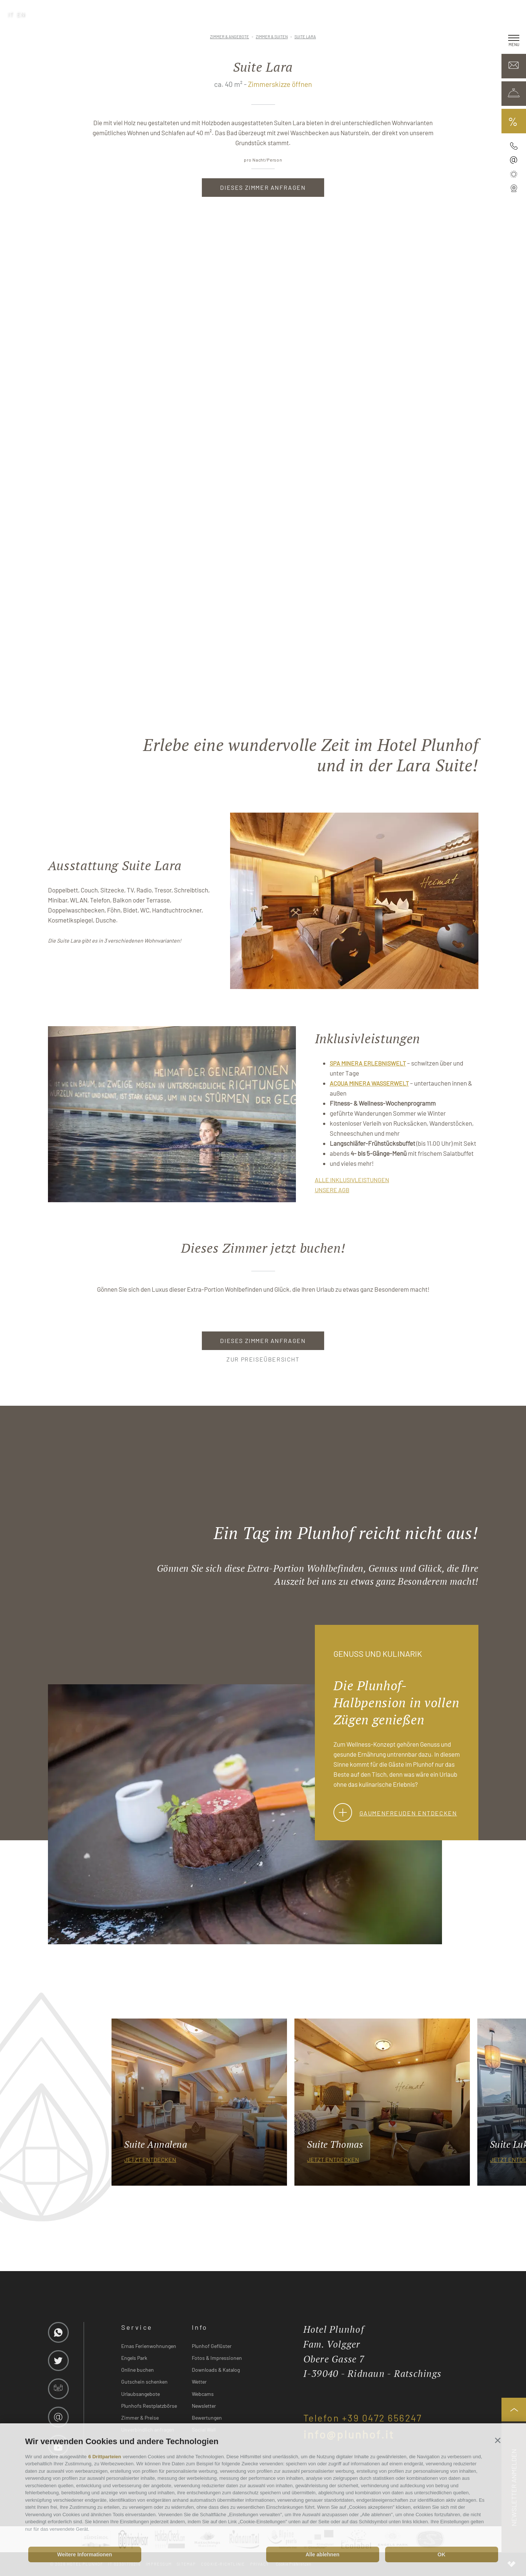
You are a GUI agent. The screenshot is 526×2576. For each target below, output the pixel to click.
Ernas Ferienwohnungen (148, 2346)
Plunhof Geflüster (212, 2346)
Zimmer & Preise (140, 2417)
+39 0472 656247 (382, 2417)
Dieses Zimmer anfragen (263, 187)
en (20, 13)
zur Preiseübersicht (262, 1359)
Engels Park (134, 2358)
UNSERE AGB (332, 1189)
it (10, 13)
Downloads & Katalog (216, 2370)
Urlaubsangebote (140, 2394)
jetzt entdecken (150, 2159)
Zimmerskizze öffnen (280, 84)
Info (200, 2327)
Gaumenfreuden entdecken (395, 1813)
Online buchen (137, 2370)
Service (137, 2327)
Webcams (203, 2394)
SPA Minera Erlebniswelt (368, 1063)
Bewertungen (207, 2417)
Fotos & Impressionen (217, 2358)
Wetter (199, 2381)
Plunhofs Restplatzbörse (149, 2406)
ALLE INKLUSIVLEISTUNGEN (352, 1179)
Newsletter (204, 2406)
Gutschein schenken (144, 2381)
